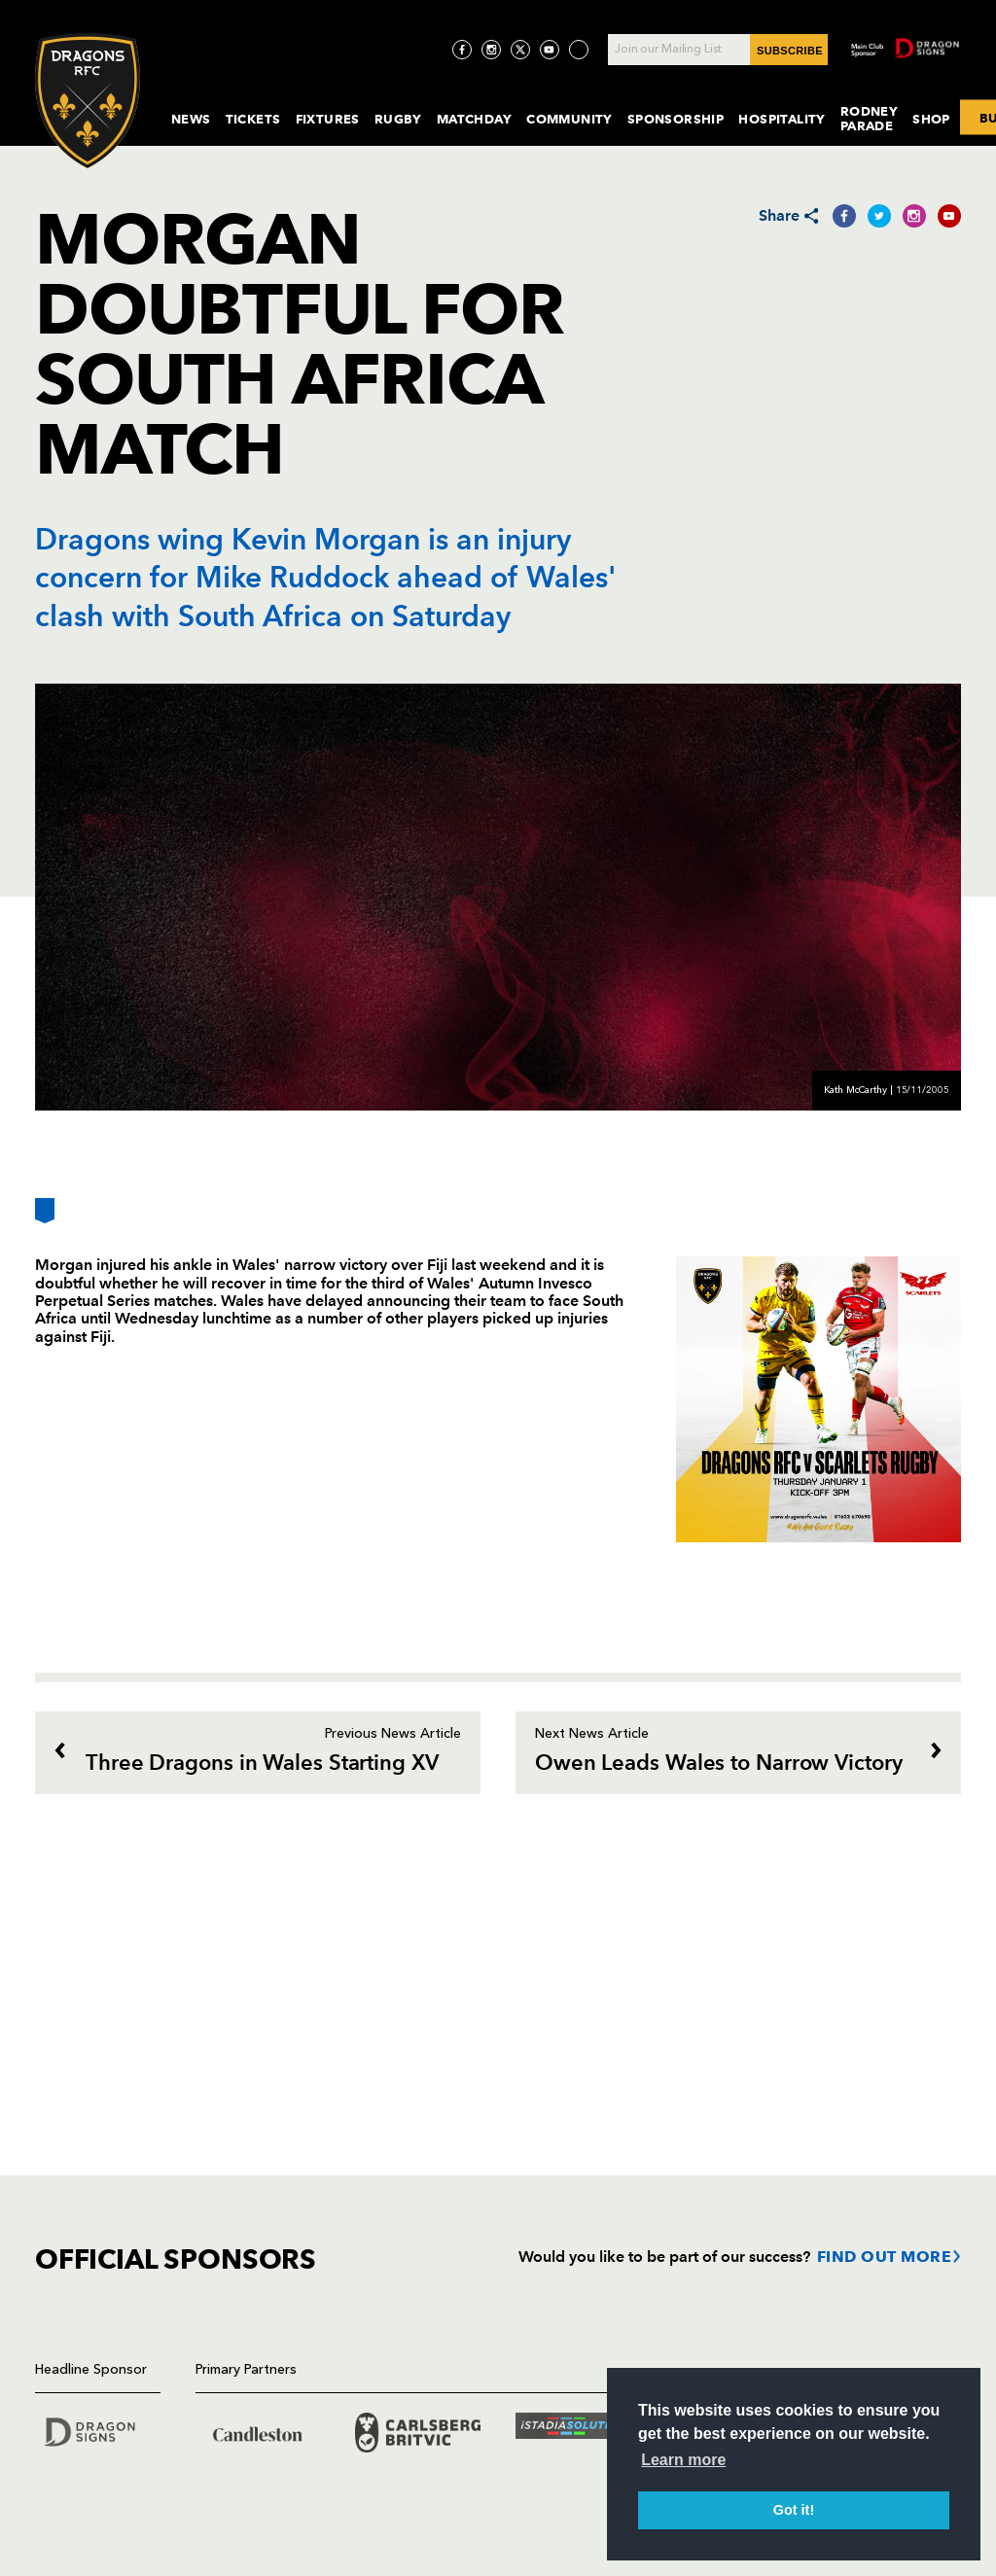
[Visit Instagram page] (491, 49)
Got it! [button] (793, 2510)
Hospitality (782, 118)
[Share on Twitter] (879, 216)
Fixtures (328, 118)
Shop (931, 118)
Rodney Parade (869, 118)
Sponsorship (676, 118)
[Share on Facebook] (844, 216)
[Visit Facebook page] (462, 49)
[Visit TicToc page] (578, 49)
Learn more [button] (683, 2460)
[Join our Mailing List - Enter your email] (718, 49)
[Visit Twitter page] (520, 49)
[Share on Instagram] (914, 216)
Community (569, 118)
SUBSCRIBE (790, 50)
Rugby (398, 118)
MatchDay (474, 118)
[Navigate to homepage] (87, 100)
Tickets (253, 118)
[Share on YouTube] (949, 216)
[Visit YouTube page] (549, 49)
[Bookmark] (44, 1218)
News (191, 118)
